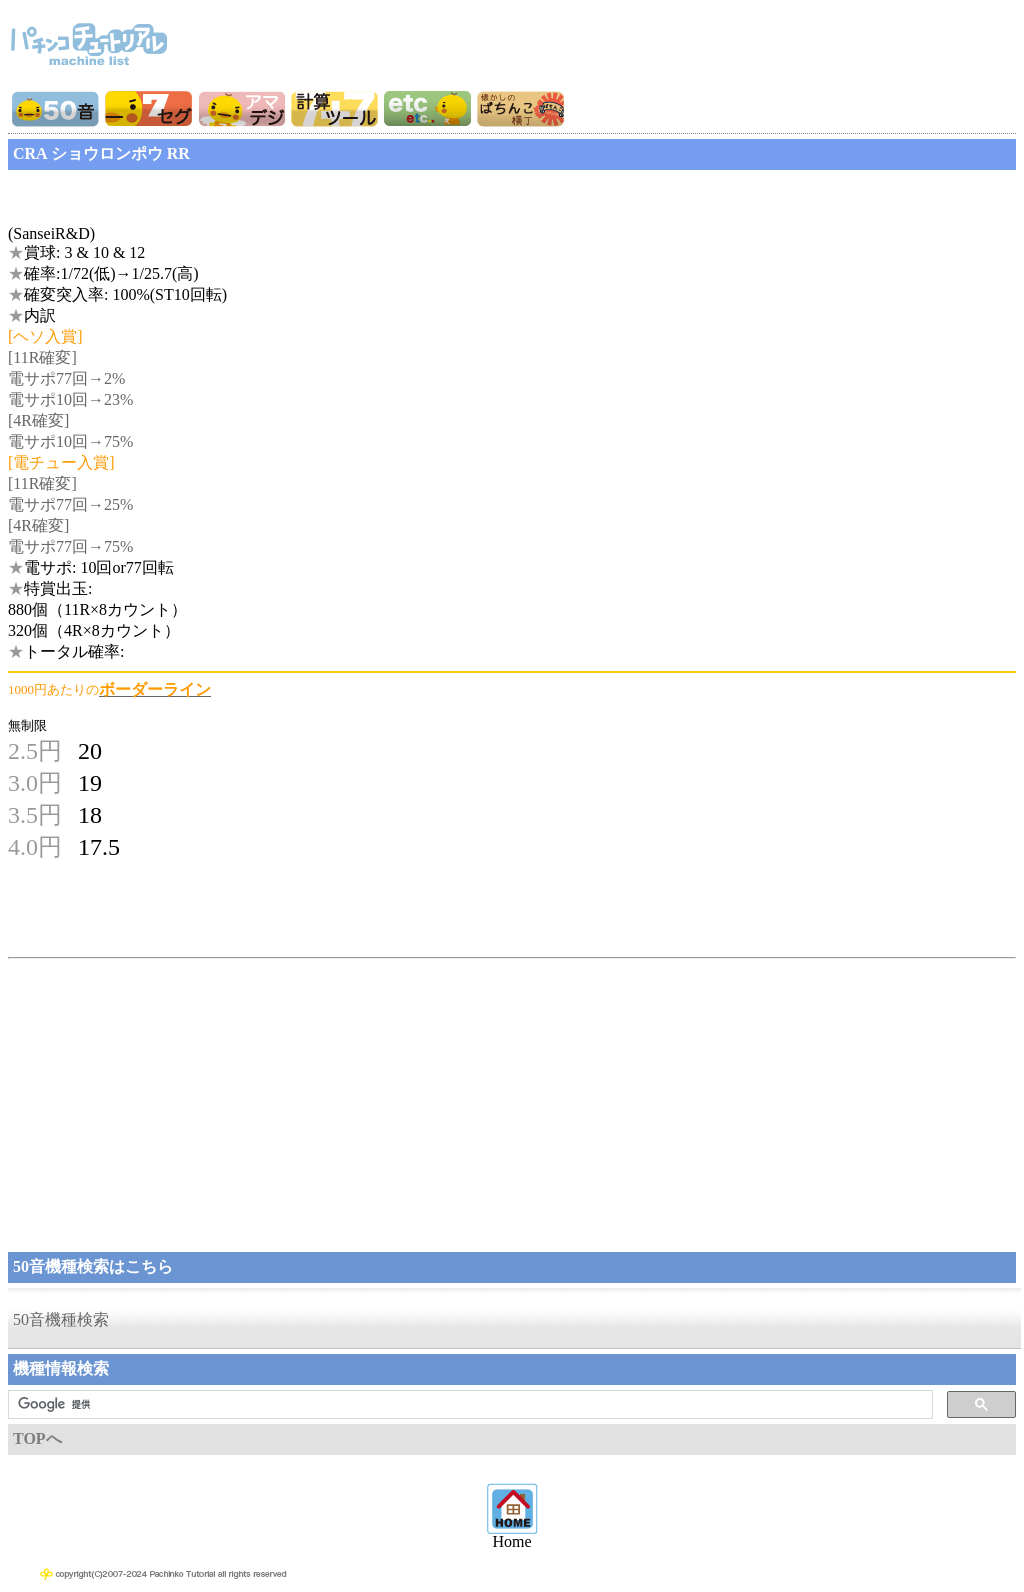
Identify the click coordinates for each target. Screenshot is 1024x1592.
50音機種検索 (61, 1319)
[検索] (468, 1405)
